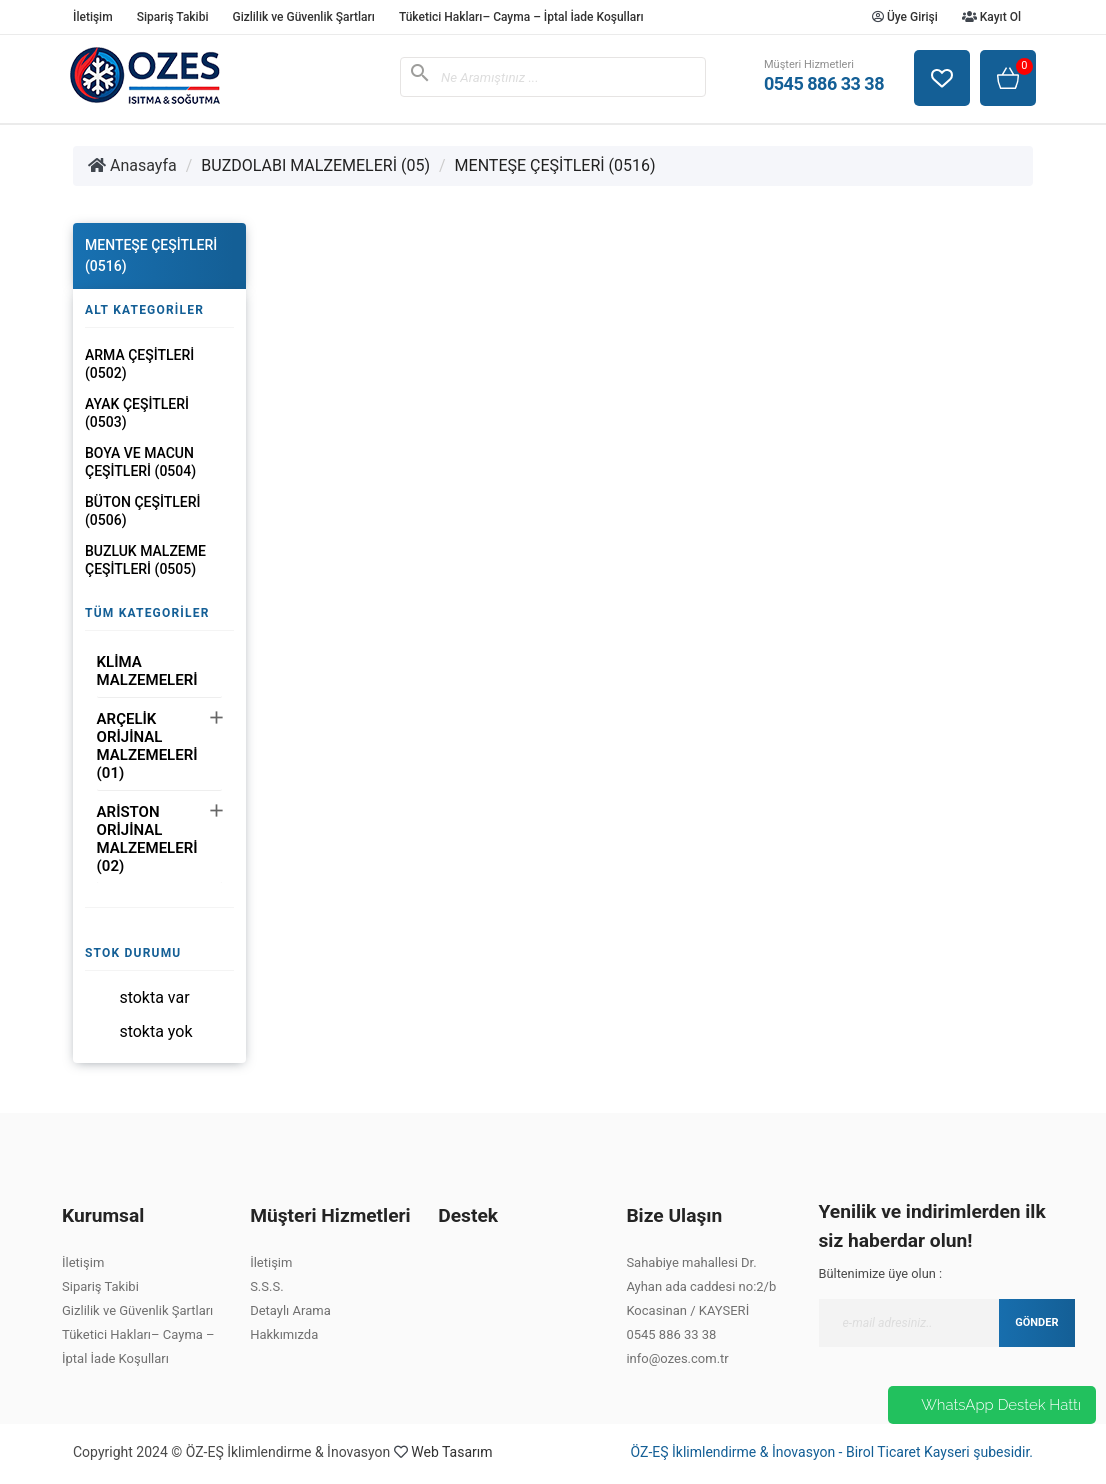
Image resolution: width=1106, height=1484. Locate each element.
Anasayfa (132, 165)
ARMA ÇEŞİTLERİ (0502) (139, 364)
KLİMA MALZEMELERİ (147, 671)
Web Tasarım (451, 1452)
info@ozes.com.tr (677, 1358)
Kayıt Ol (991, 17)
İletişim (93, 17)
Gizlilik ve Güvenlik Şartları (303, 17)
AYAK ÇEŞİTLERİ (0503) (137, 413)
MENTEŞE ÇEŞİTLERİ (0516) (555, 165)
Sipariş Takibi (173, 17)
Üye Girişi (905, 17)
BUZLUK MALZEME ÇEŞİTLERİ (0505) (145, 560)
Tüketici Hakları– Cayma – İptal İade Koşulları (521, 17)
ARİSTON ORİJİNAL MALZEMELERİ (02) (147, 839)
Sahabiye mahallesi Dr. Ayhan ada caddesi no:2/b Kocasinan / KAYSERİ (701, 1286)
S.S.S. (266, 1286)
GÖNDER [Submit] (1036, 1322)
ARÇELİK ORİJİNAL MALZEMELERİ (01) (147, 746)
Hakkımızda (284, 1334)
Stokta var (154, 997)
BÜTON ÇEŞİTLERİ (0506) (142, 511)
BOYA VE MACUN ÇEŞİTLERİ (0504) (140, 462)
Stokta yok (155, 1031)
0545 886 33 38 (671, 1334)
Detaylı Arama (290, 1310)
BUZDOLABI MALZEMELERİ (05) (315, 165)
